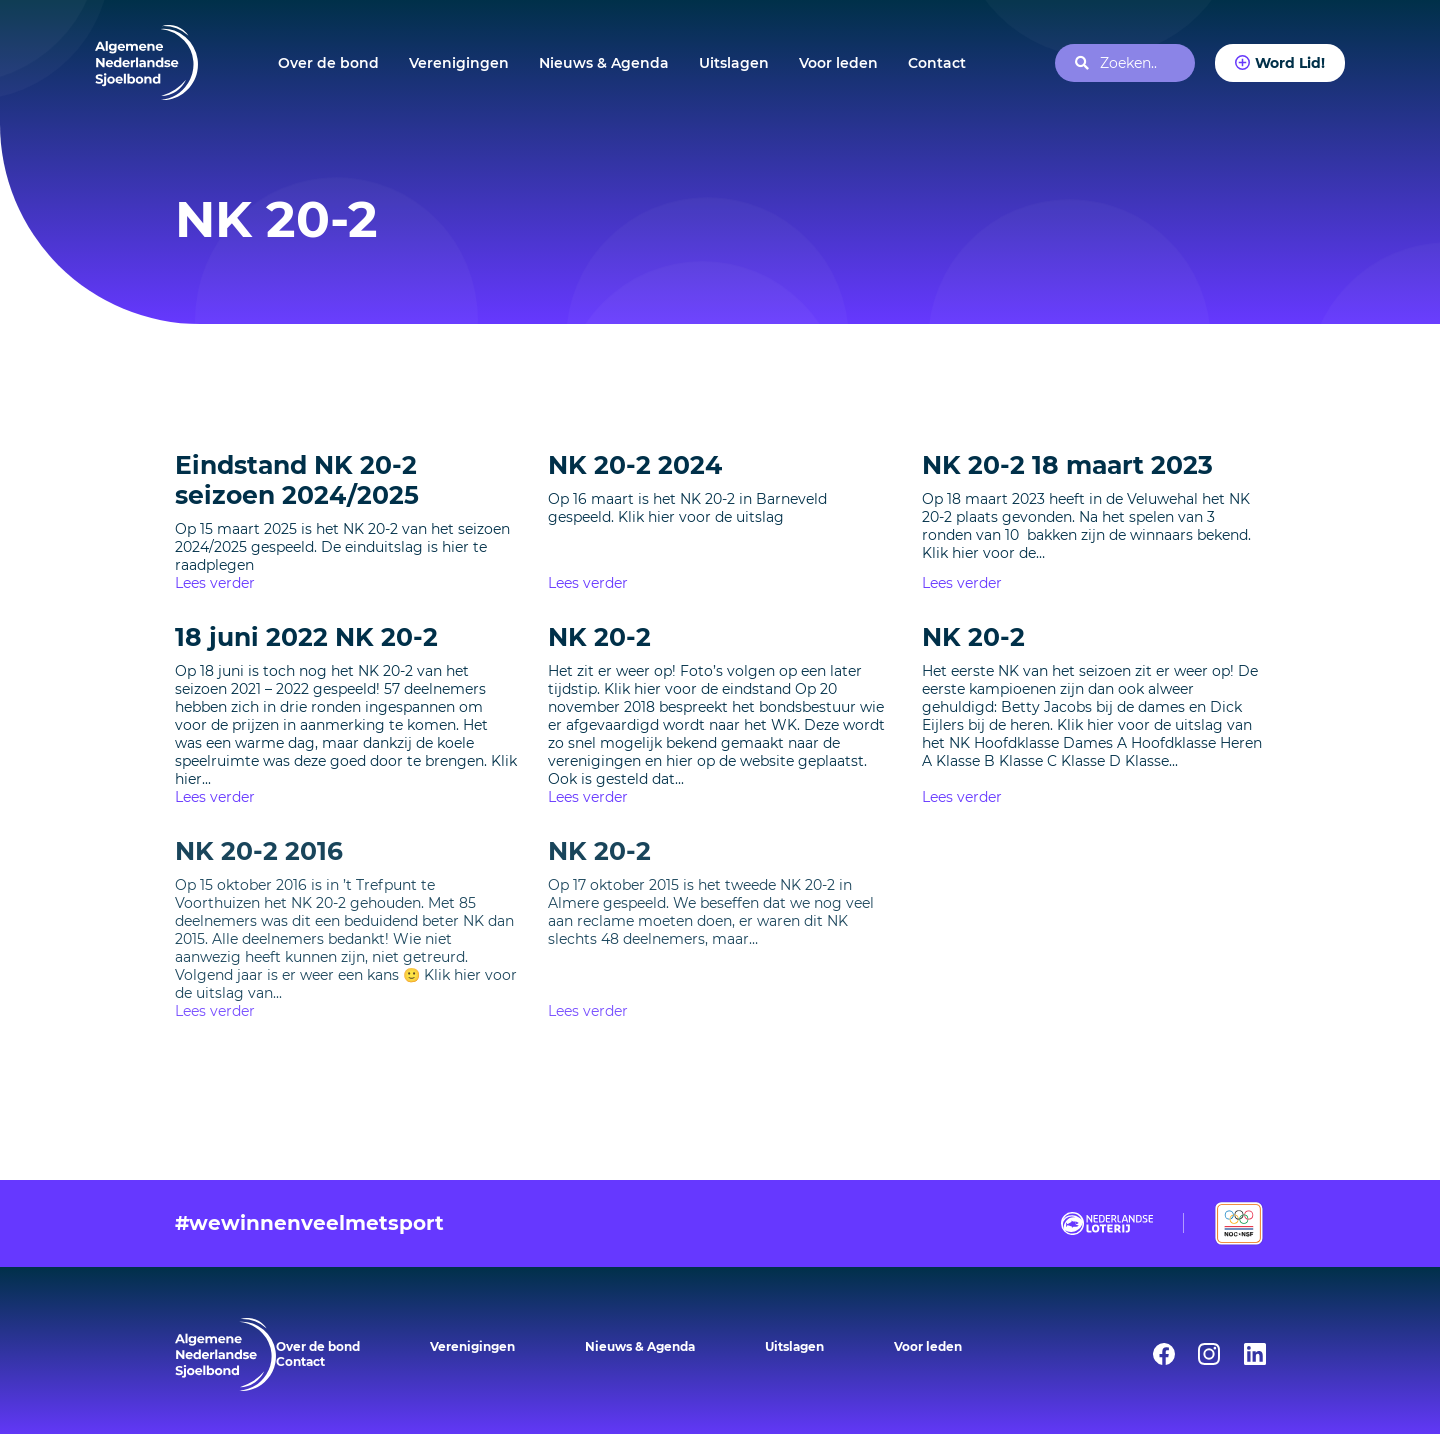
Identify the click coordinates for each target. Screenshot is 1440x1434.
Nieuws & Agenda (604, 63)
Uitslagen (734, 63)
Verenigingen (459, 63)
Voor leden (838, 63)
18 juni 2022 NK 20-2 (306, 637)
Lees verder (215, 583)
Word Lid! (1290, 63)
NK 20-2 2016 (259, 851)
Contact (937, 63)
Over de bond (328, 63)
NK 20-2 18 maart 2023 (1067, 465)
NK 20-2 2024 (635, 465)
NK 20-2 (599, 637)
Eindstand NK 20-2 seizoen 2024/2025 (297, 480)
